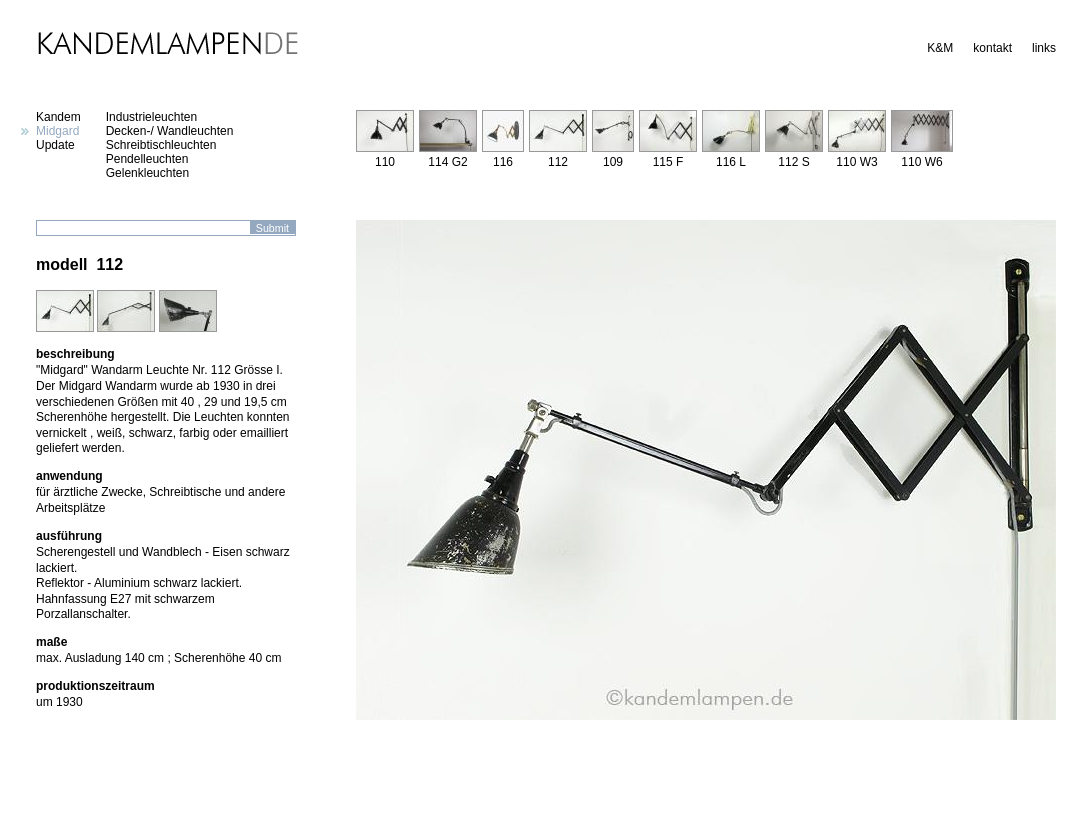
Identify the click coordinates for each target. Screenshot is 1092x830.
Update (55, 145)
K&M (940, 48)
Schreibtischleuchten (161, 145)
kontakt (992, 48)
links (1044, 48)
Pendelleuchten (147, 159)
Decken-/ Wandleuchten (170, 131)
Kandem (58, 117)
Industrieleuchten (151, 117)
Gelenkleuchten (147, 173)
